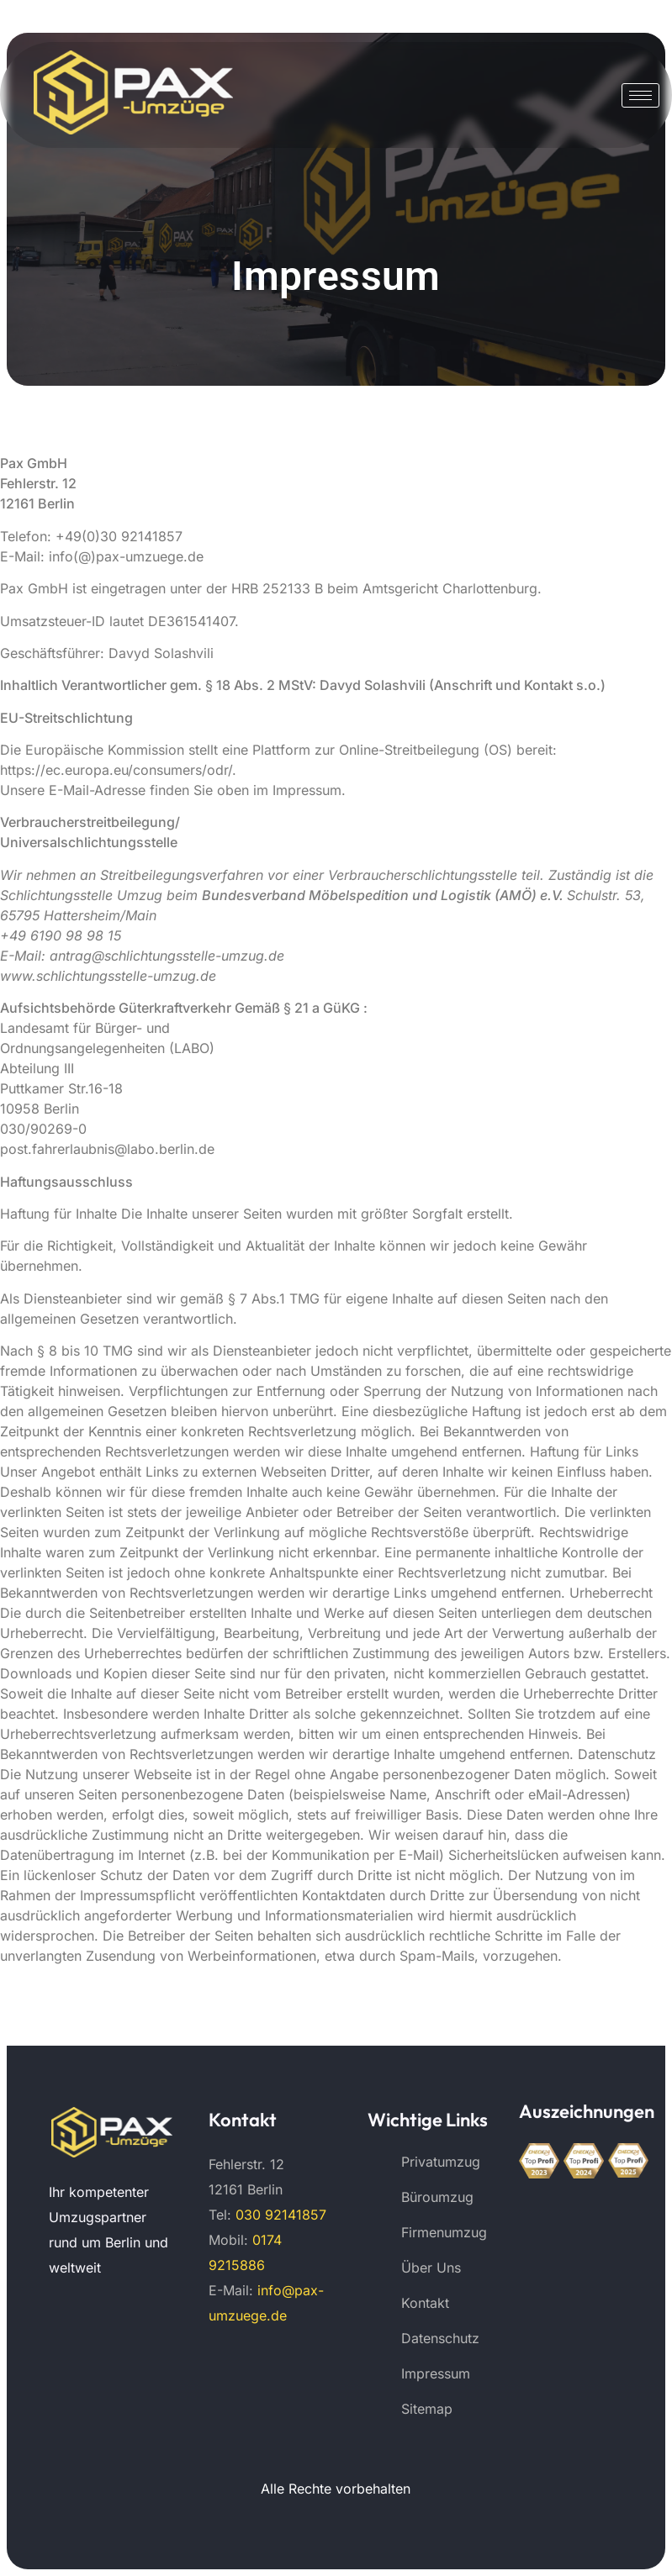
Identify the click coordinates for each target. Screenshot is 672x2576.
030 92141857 (280, 2214)
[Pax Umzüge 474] (111, 2132)
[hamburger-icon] (640, 95)
